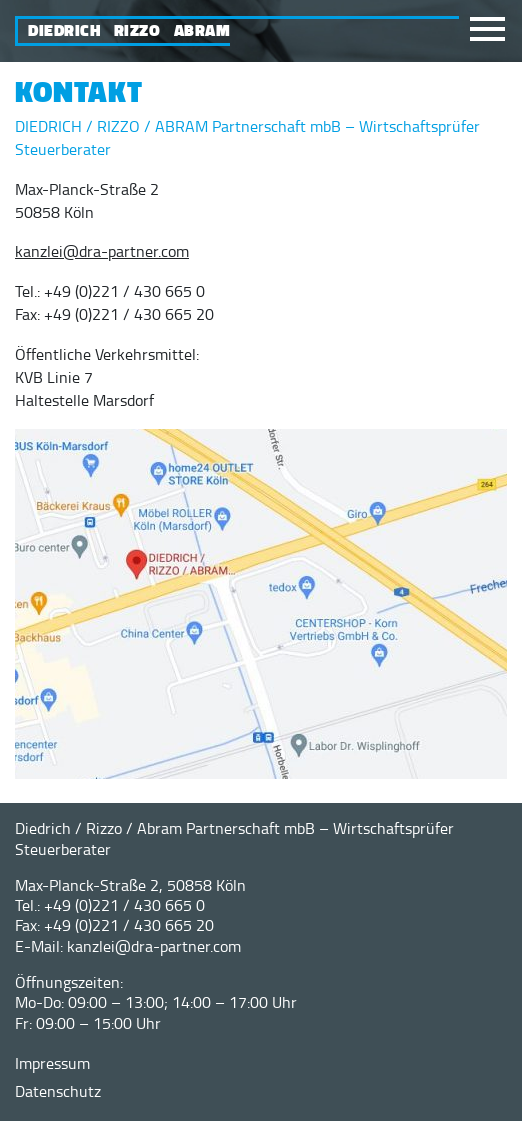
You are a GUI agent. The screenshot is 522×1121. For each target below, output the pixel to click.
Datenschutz (58, 1091)
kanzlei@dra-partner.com (102, 251)
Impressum (52, 1063)
